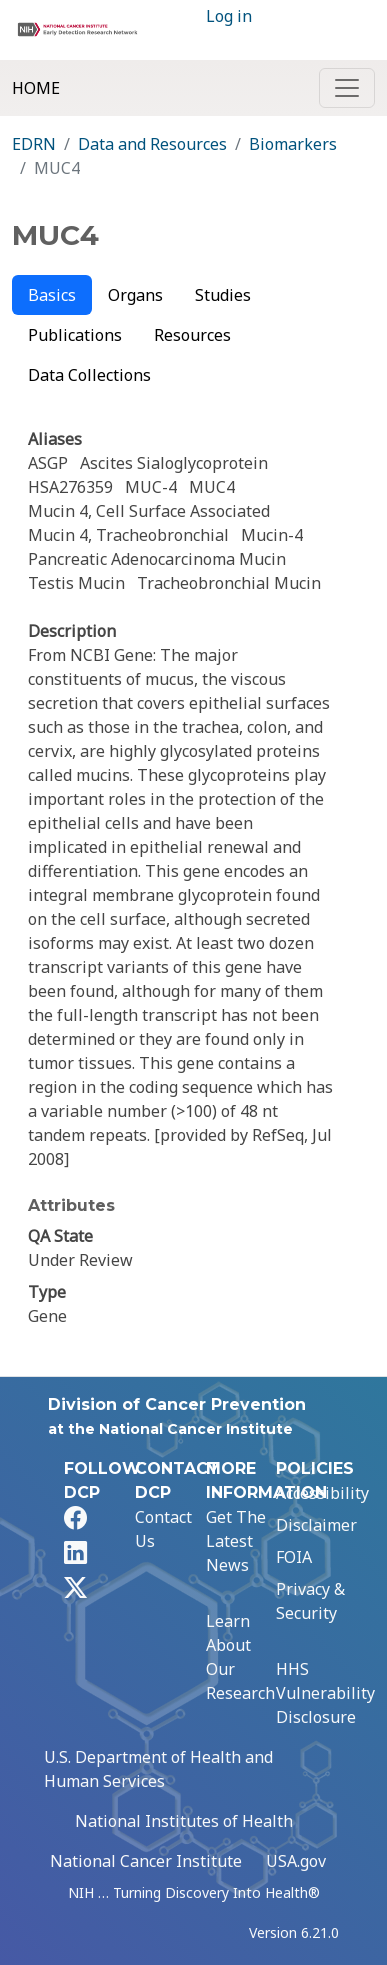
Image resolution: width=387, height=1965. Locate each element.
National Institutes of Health (184, 1821)
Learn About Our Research (240, 1657)
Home (36, 88)
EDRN (34, 144)
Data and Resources (152, 144)
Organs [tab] (135, 295)
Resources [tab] (192, 335)
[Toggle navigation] (347, 88)
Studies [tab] (223, 295)
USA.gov (296, 1861)
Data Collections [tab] (89, 375)
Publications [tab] (75, 335)
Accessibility (322, 1493)
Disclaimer (316, 1525)
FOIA (294, 1557)
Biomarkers (293, 144)
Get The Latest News (236, 1541)
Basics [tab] (52, 295)
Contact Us (163, 1529)
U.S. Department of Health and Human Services (158, 1769)
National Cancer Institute (146, 1861)
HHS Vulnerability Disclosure (325, 1693)
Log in (229, 16)
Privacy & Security (310, 1601)
